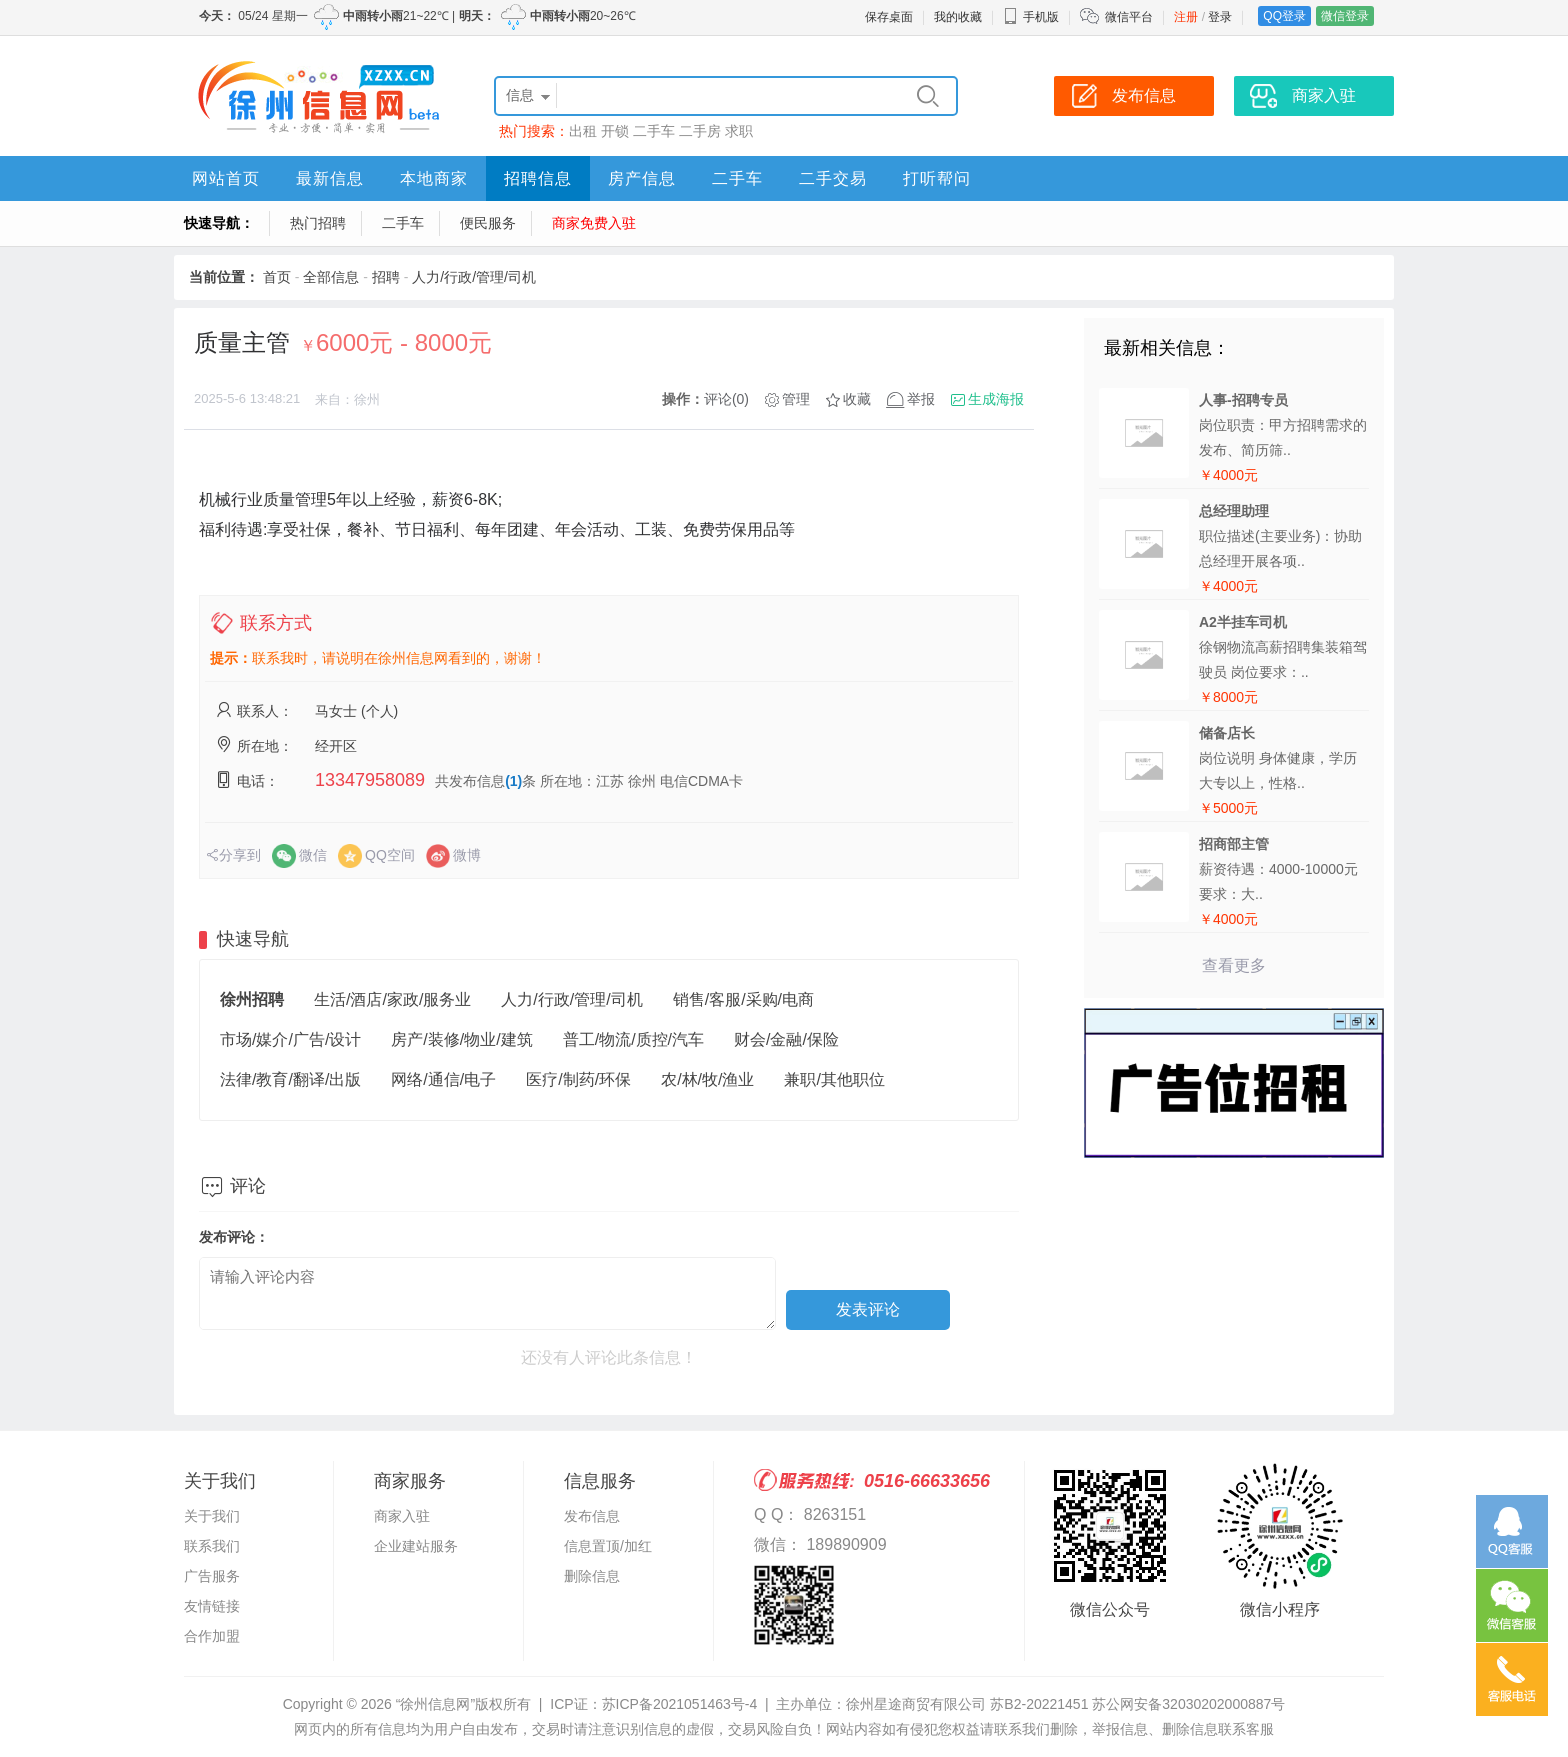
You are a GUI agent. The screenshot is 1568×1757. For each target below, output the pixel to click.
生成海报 (996, 399)
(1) (513, 781)
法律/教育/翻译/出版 (290, 1079)
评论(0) (726, 399)
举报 (921, 399)
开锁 (615, 131)
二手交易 (833, 178)
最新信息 (330, 178)
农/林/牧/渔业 (707, 1079)
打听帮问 (937, 178)
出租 (583, 131)
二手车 (654, 131)
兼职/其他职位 (834, 1079)
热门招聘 (318, 223)
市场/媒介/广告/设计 (290, 1039)
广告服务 (212, 1576)
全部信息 (331, 277)
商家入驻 (402, 1516)
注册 (1186, 17)
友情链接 (212, 1606)
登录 (1220, 17)
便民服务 (488, 223)
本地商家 (434, 178)
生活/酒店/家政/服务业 (392, 999)
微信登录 (1345, 16)
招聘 (386, 277)
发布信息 (592, 1516)
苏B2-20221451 (1039, 1704)
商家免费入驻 (594, 223)
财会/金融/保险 (786, 1039)
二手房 (700, 131)
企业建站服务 (416, 1546)
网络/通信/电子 (443, 1079)
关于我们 (212, 1516)
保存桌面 (889, 17)
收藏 (857, 399)
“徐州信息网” (435, 1704)
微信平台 (1129, 17)
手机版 (1031, 17)
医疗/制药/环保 (578, 1079)
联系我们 (212, 1546)
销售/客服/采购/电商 (743, 999)
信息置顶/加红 (608, 1546)
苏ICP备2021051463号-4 (680, 1704)
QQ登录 (1284, 16)
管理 (796, 399)
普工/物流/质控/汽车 (633, 1039)
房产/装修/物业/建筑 (461, 1039)
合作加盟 (212, 1636)
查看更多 (1234, 965)
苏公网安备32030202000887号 (1188, 1704)
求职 (739, 131)
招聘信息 (538, 178)
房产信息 (642, 178)
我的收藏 (958, 17)
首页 (277, 277)
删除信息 (592, 1576)
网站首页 (226, 178)
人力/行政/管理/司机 (474, 277)
